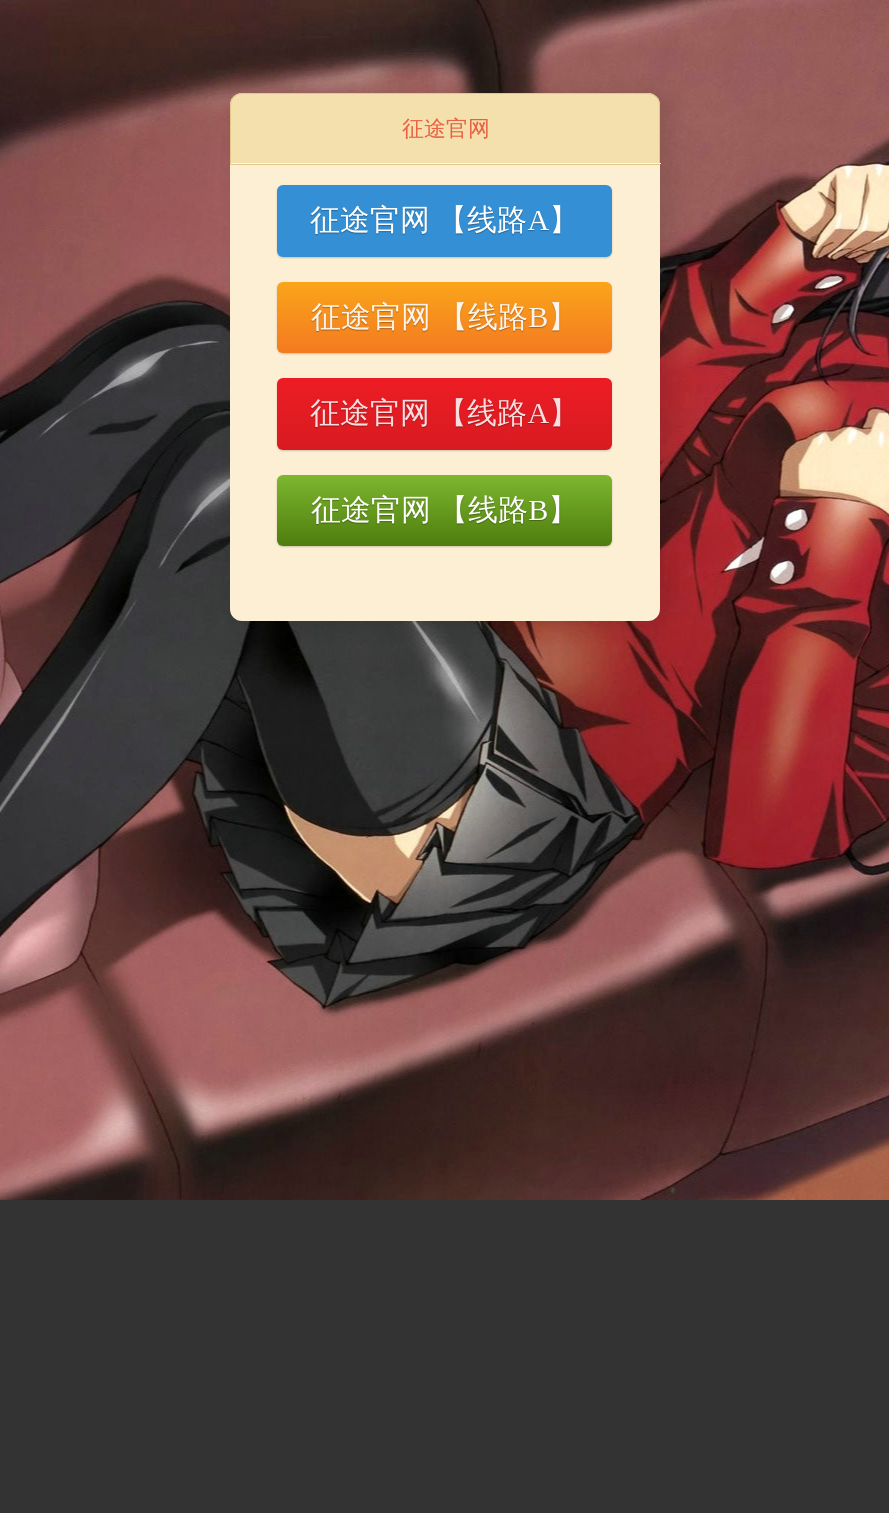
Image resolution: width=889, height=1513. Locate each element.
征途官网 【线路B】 (445, 316)
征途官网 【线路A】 (444, 219)
